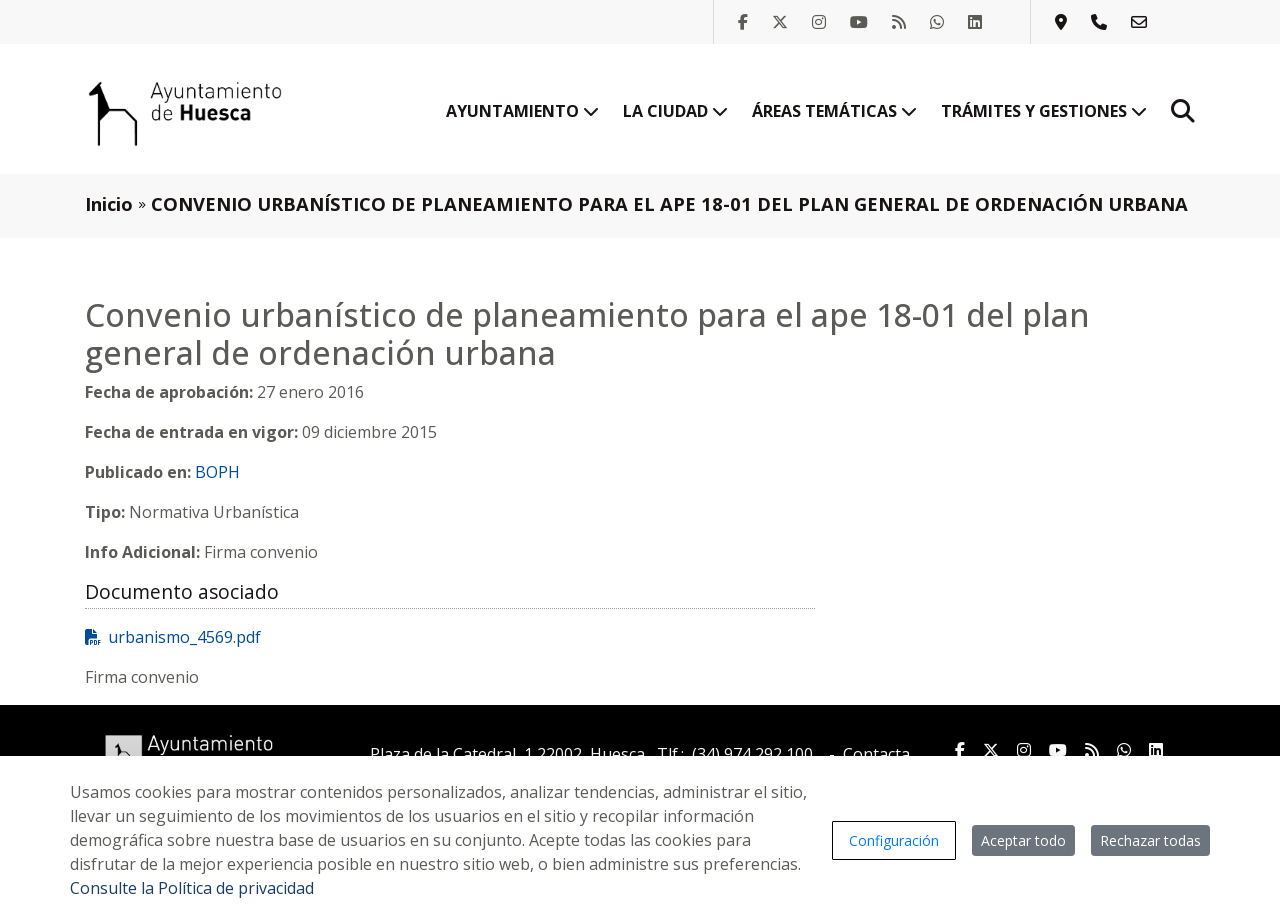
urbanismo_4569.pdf (173, 637)
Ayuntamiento (522, 111)
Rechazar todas (1150, 840)
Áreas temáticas (834, 111)
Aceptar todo (1023, 840)
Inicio (109, 203)
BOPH (217, 472)
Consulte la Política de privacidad (192, 888)
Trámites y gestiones (1044, 111)
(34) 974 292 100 (752, 754)
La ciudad (675, 111)
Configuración (894, 840)
